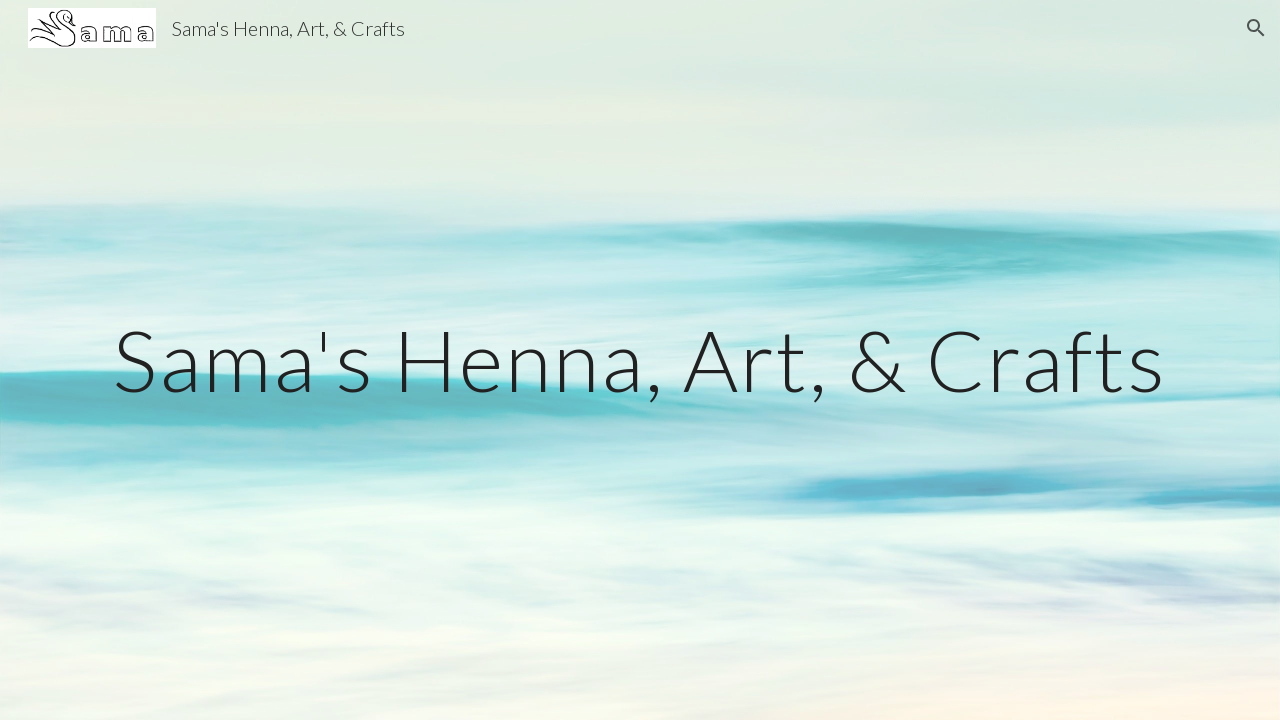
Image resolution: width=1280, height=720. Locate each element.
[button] (1256, 28)
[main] (640, 359)
